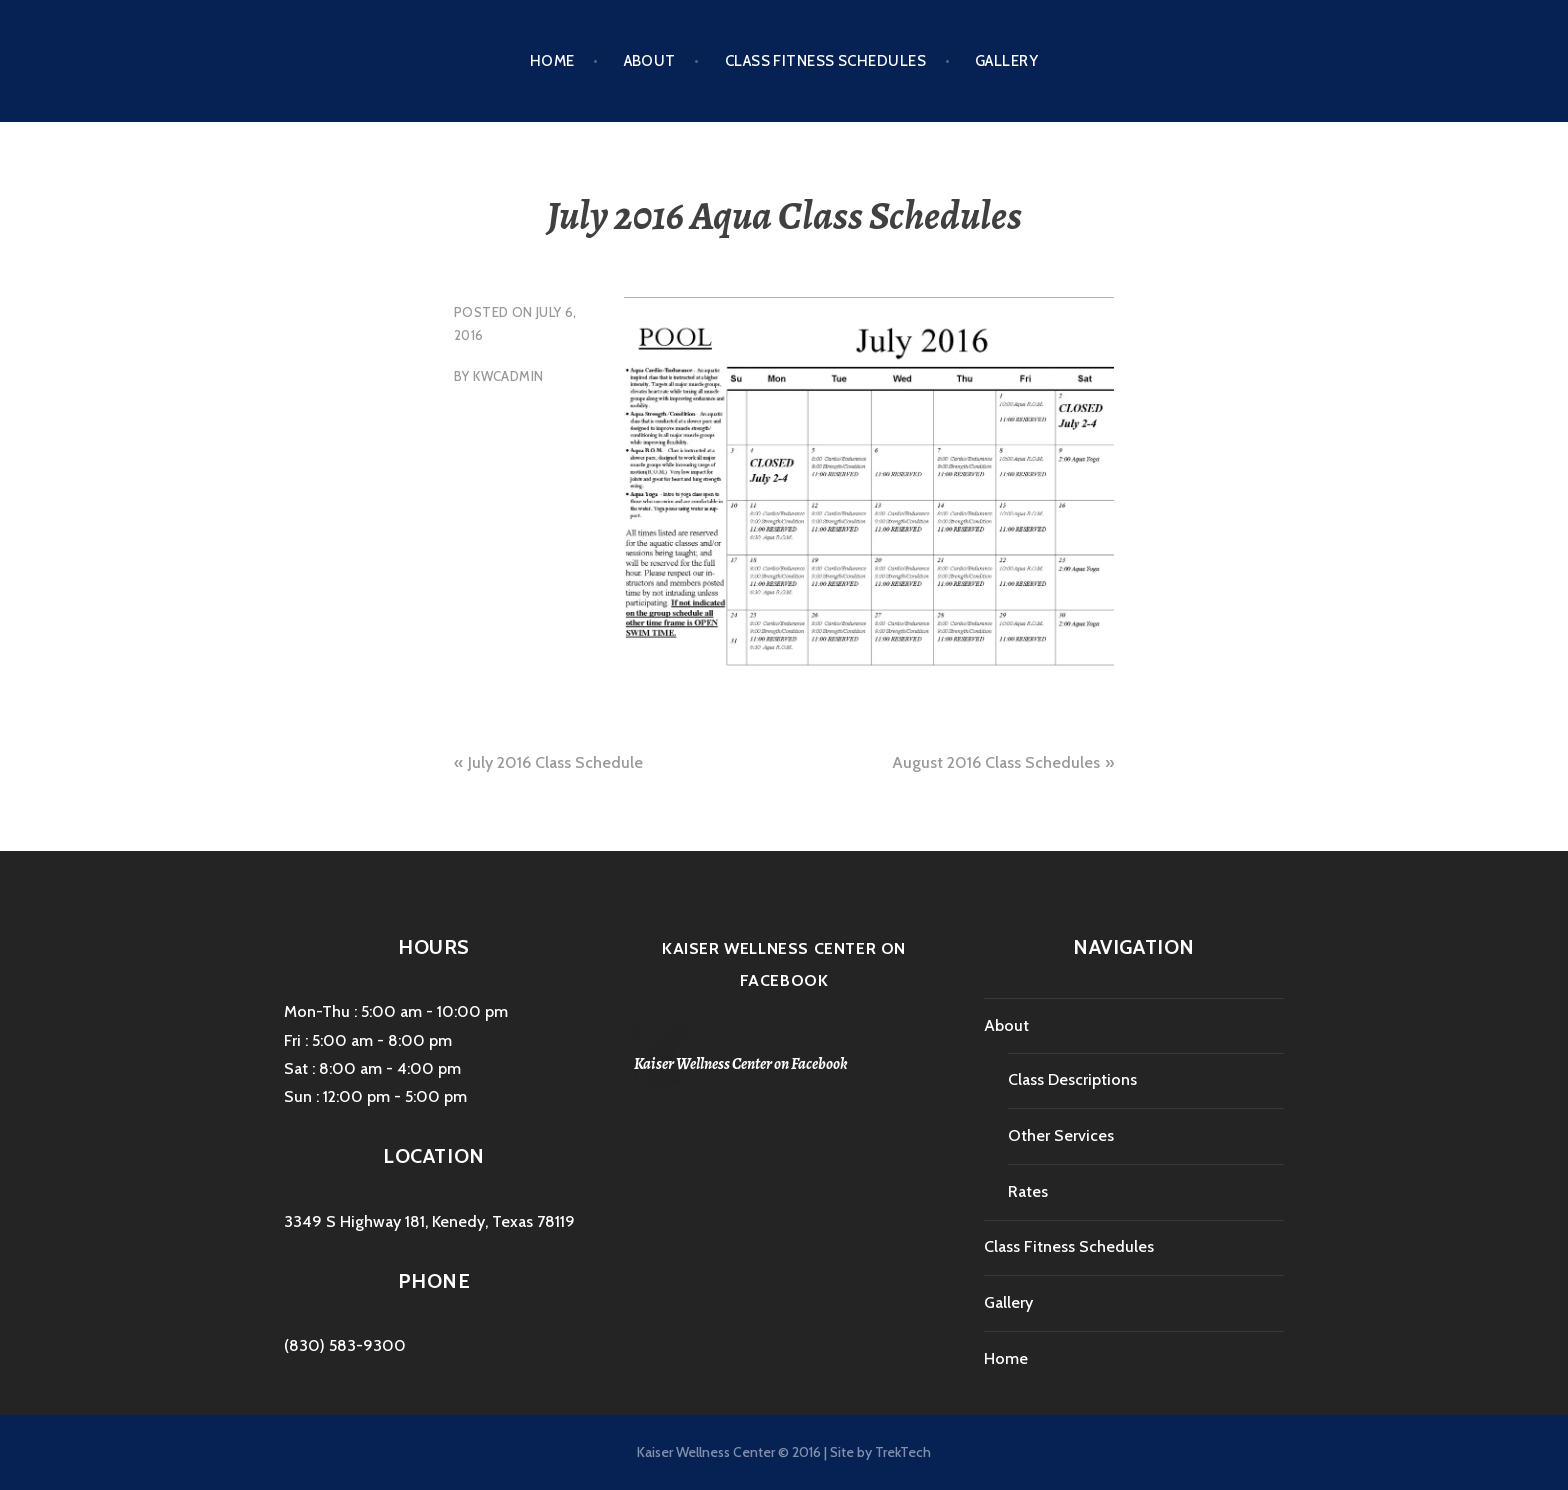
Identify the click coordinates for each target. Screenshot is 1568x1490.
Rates (1028, 1191)
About (650, 61)
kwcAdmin (508, 376)
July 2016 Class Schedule (555, 762)
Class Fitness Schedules (825, 61)
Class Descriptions (1072, 1079)
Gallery (1006, 61)
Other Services (1061, 1135)
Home (552, 61)
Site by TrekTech (880, 1452)
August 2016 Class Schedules (996, 762)
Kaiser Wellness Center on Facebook (741, 1064)
